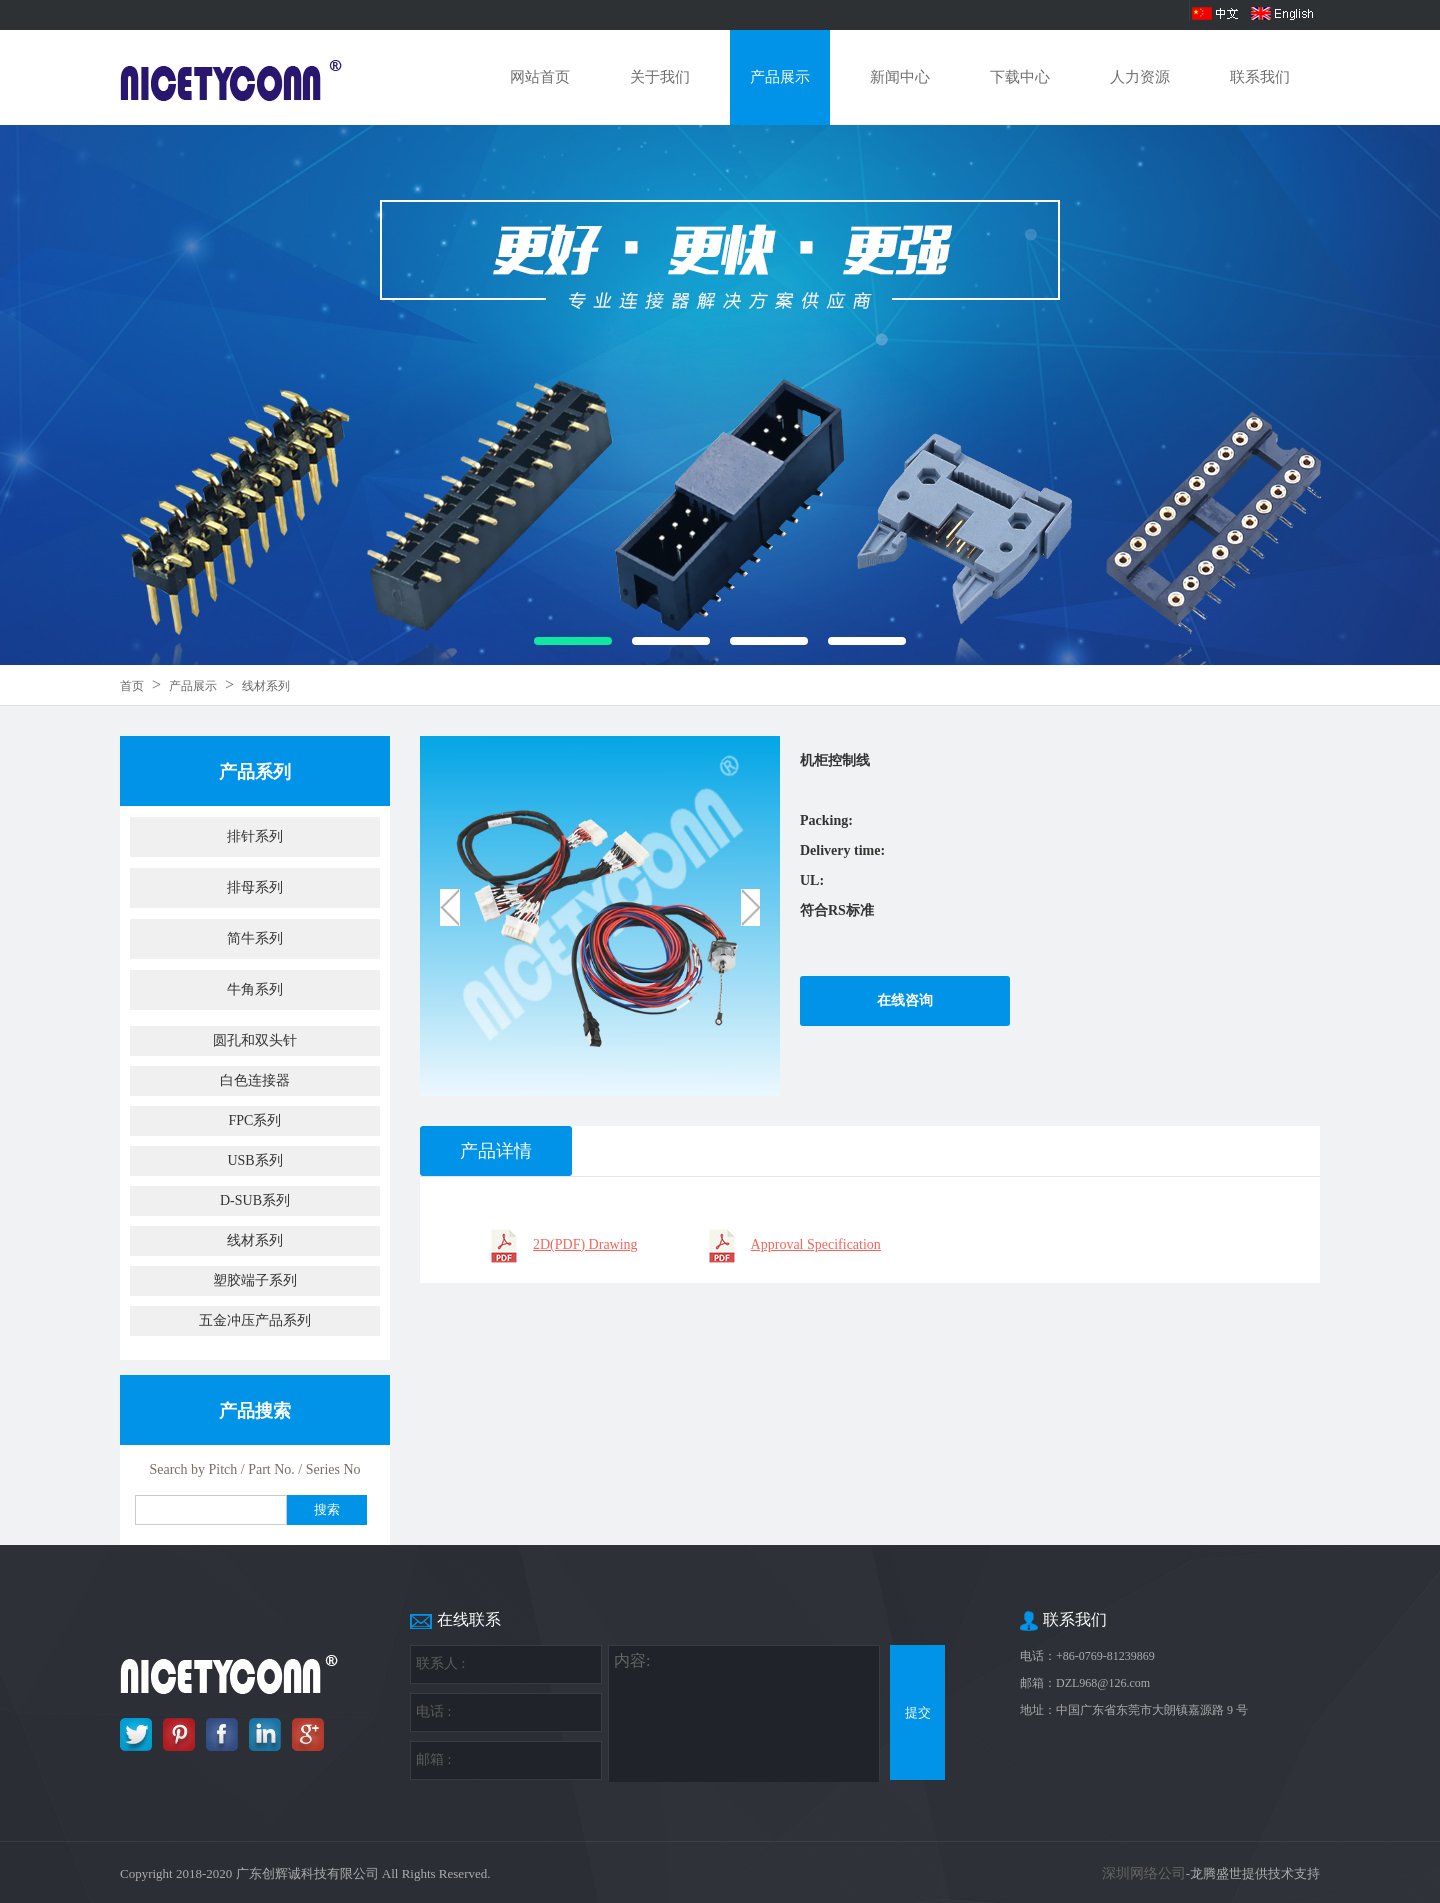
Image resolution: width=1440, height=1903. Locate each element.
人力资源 (1140, 77)
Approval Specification (816, 1244)
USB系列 (254, 1160)
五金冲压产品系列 (255, 1320)
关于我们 (660, 77)
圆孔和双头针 (255, 1040)
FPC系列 (255, 1120)
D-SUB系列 (255, 1200)
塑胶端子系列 (255, 1280)
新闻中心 (900, 77)
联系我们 (1260, 77)
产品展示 (780, 77)
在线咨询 (905, 1000)
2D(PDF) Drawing (585, 1244)
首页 (132, 686)
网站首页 (540, 77)
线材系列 (266, 686)
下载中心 (1020, 77)
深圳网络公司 (1144, 1873)
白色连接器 (255, 1080)
